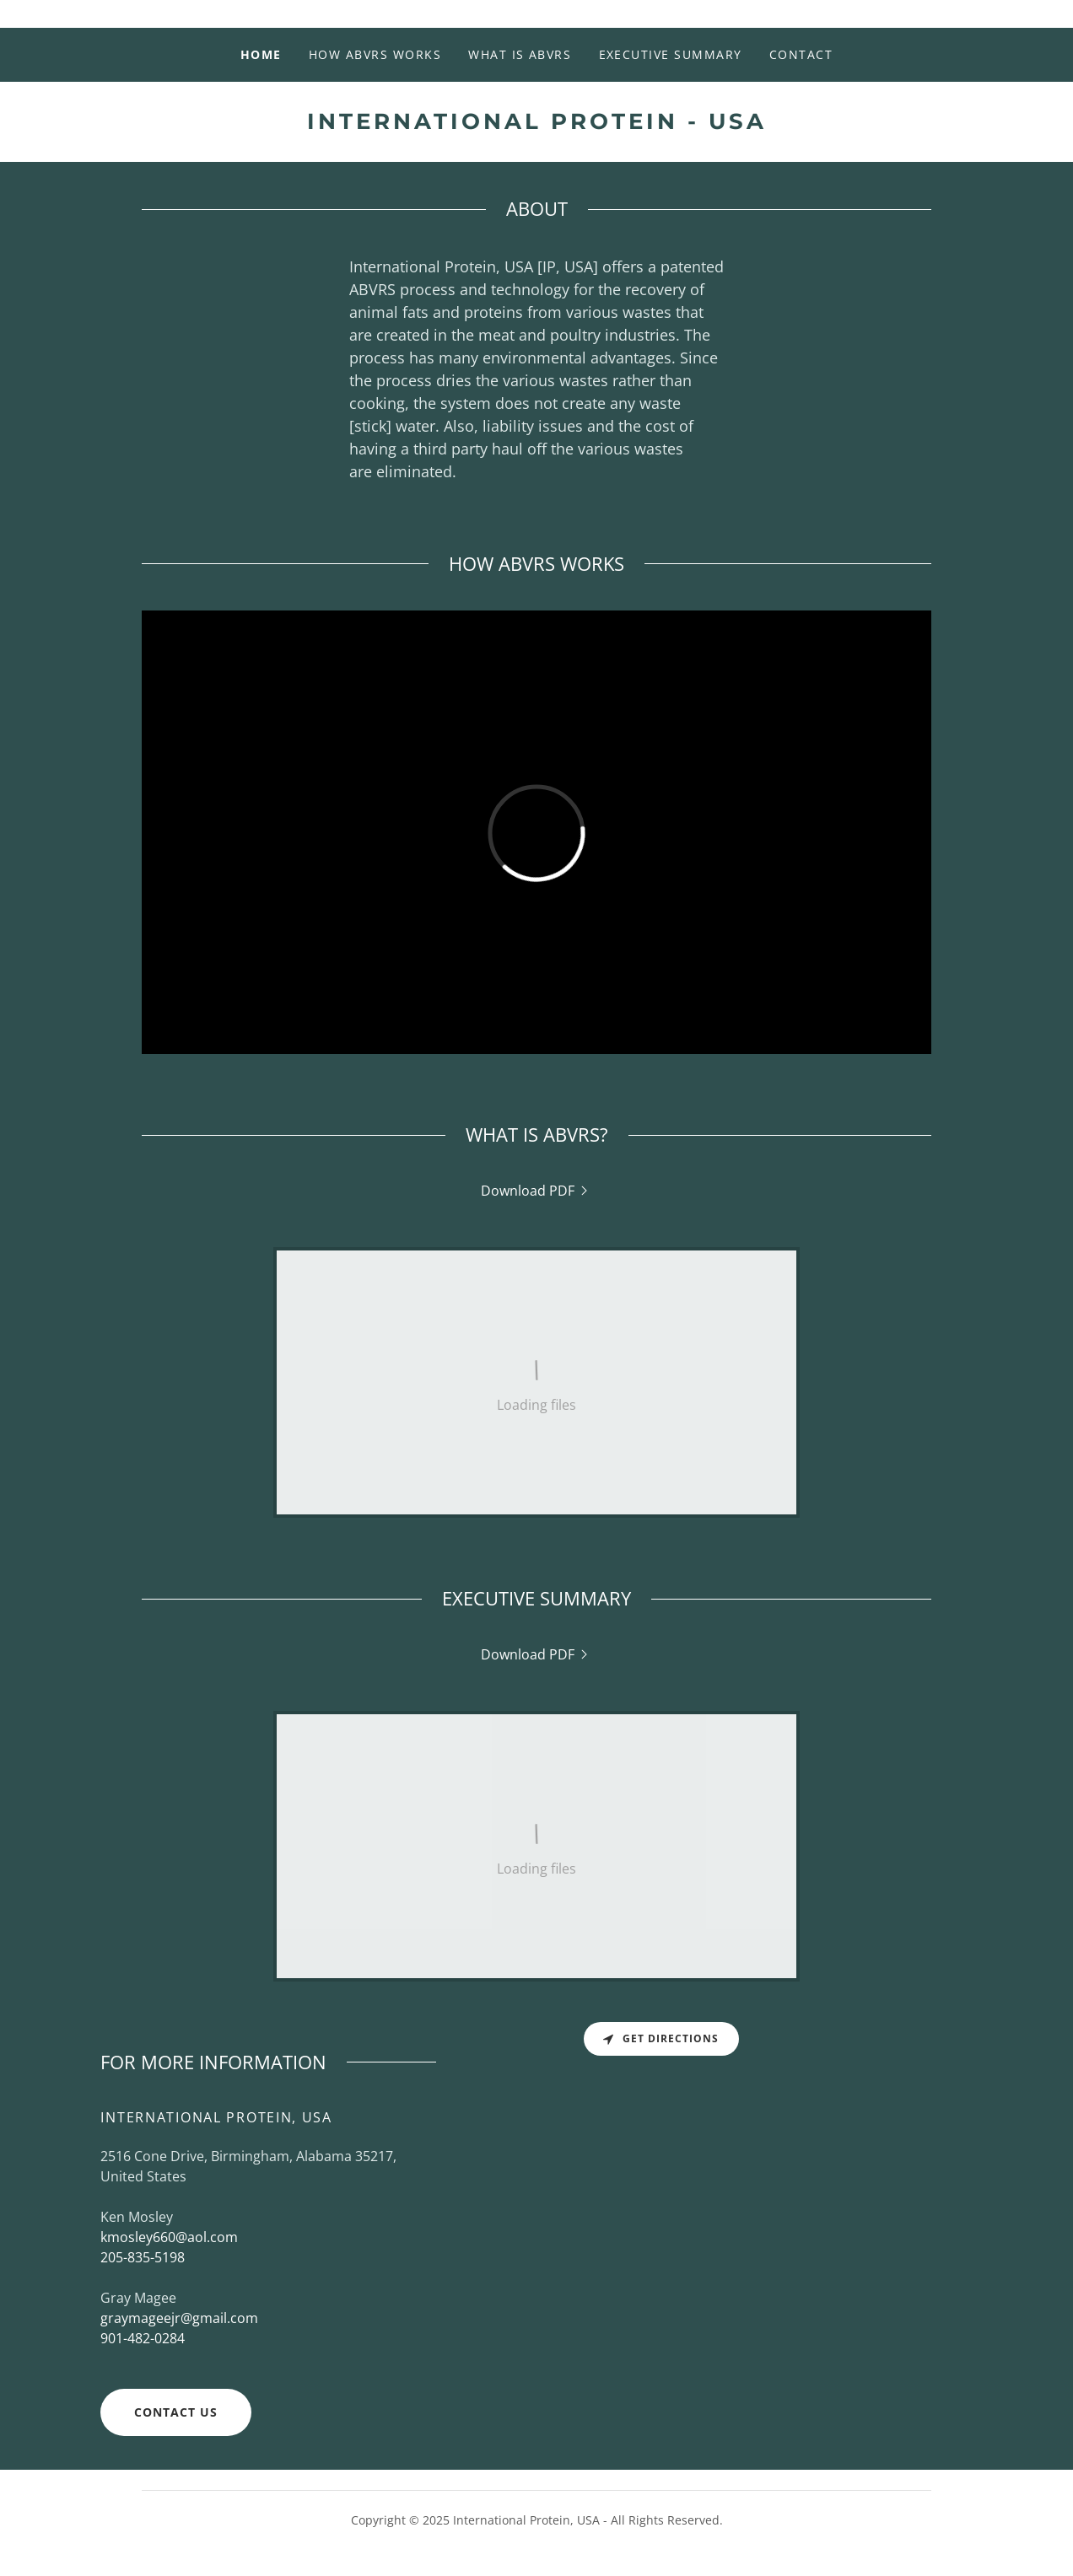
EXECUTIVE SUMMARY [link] (670, 54)
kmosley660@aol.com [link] (169, 2237)
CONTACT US (176, 2412)
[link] (536, 124)
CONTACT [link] (801, 54)
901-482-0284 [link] (142, 2338)
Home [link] (261, 54)
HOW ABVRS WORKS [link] (375, 54)
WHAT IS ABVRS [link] (519, 54)
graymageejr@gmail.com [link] (179, 2318)
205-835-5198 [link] (142, 2257)
